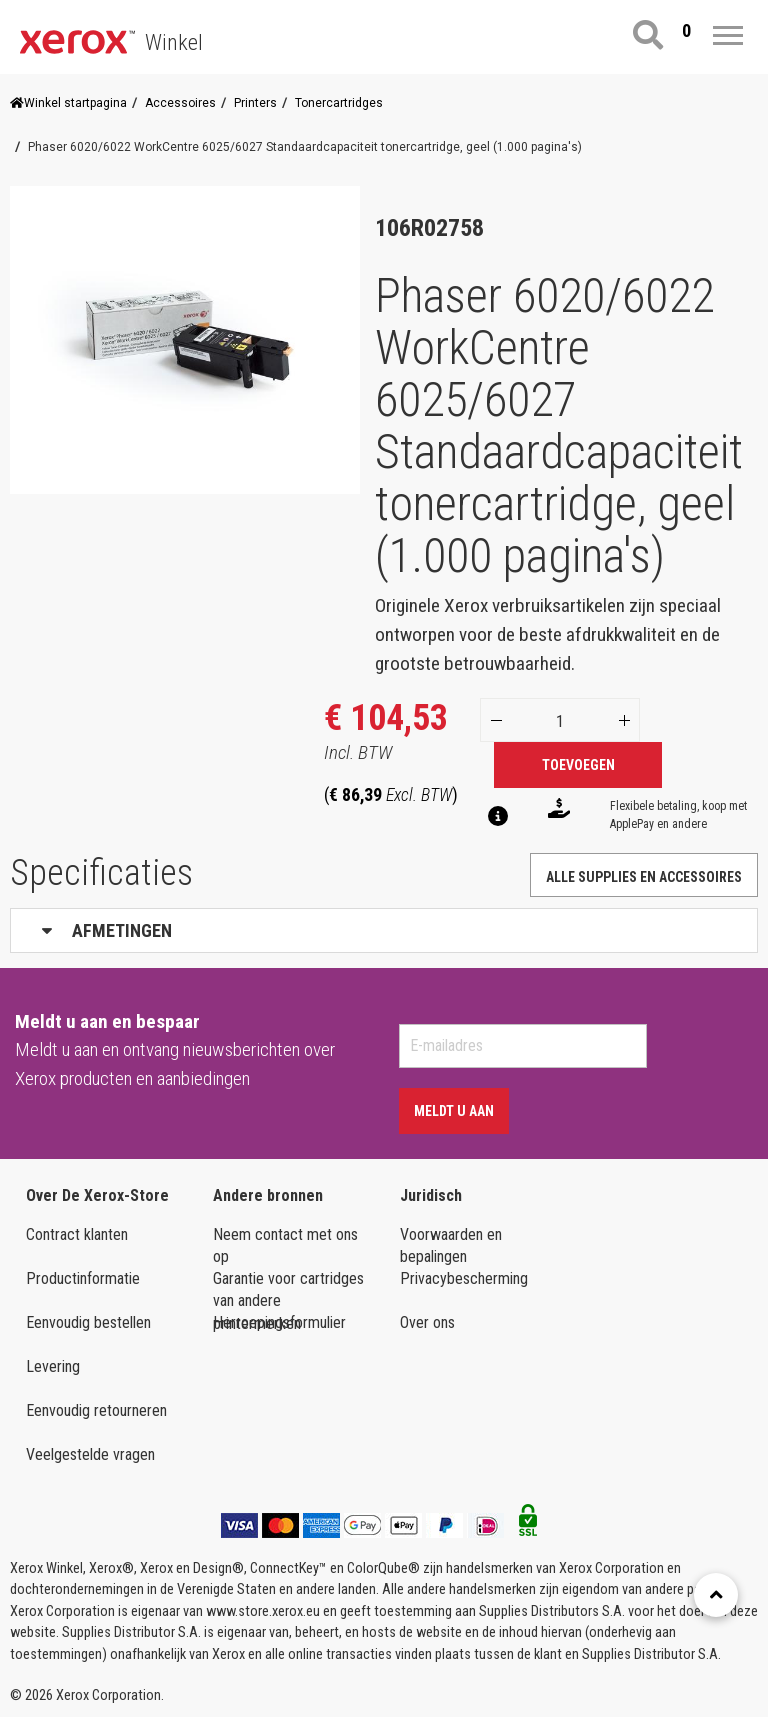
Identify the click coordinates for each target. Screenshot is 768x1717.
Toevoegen (578, 765)
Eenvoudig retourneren (96, 1410)
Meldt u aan (454, 1111)
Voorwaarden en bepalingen (451, 1246)
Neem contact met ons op (285, 1246)
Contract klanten (77, 1234)
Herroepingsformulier (279, 1322)
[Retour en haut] (716, 1595)
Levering (53, 1366)
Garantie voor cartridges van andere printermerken (288, 1290)
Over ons (427, 1322)
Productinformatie (83, 1278)
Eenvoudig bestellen (88, 1322)
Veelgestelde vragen (90, 1454)
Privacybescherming (464, 1278)
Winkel (174, 42)
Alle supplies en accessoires (644, 877)
